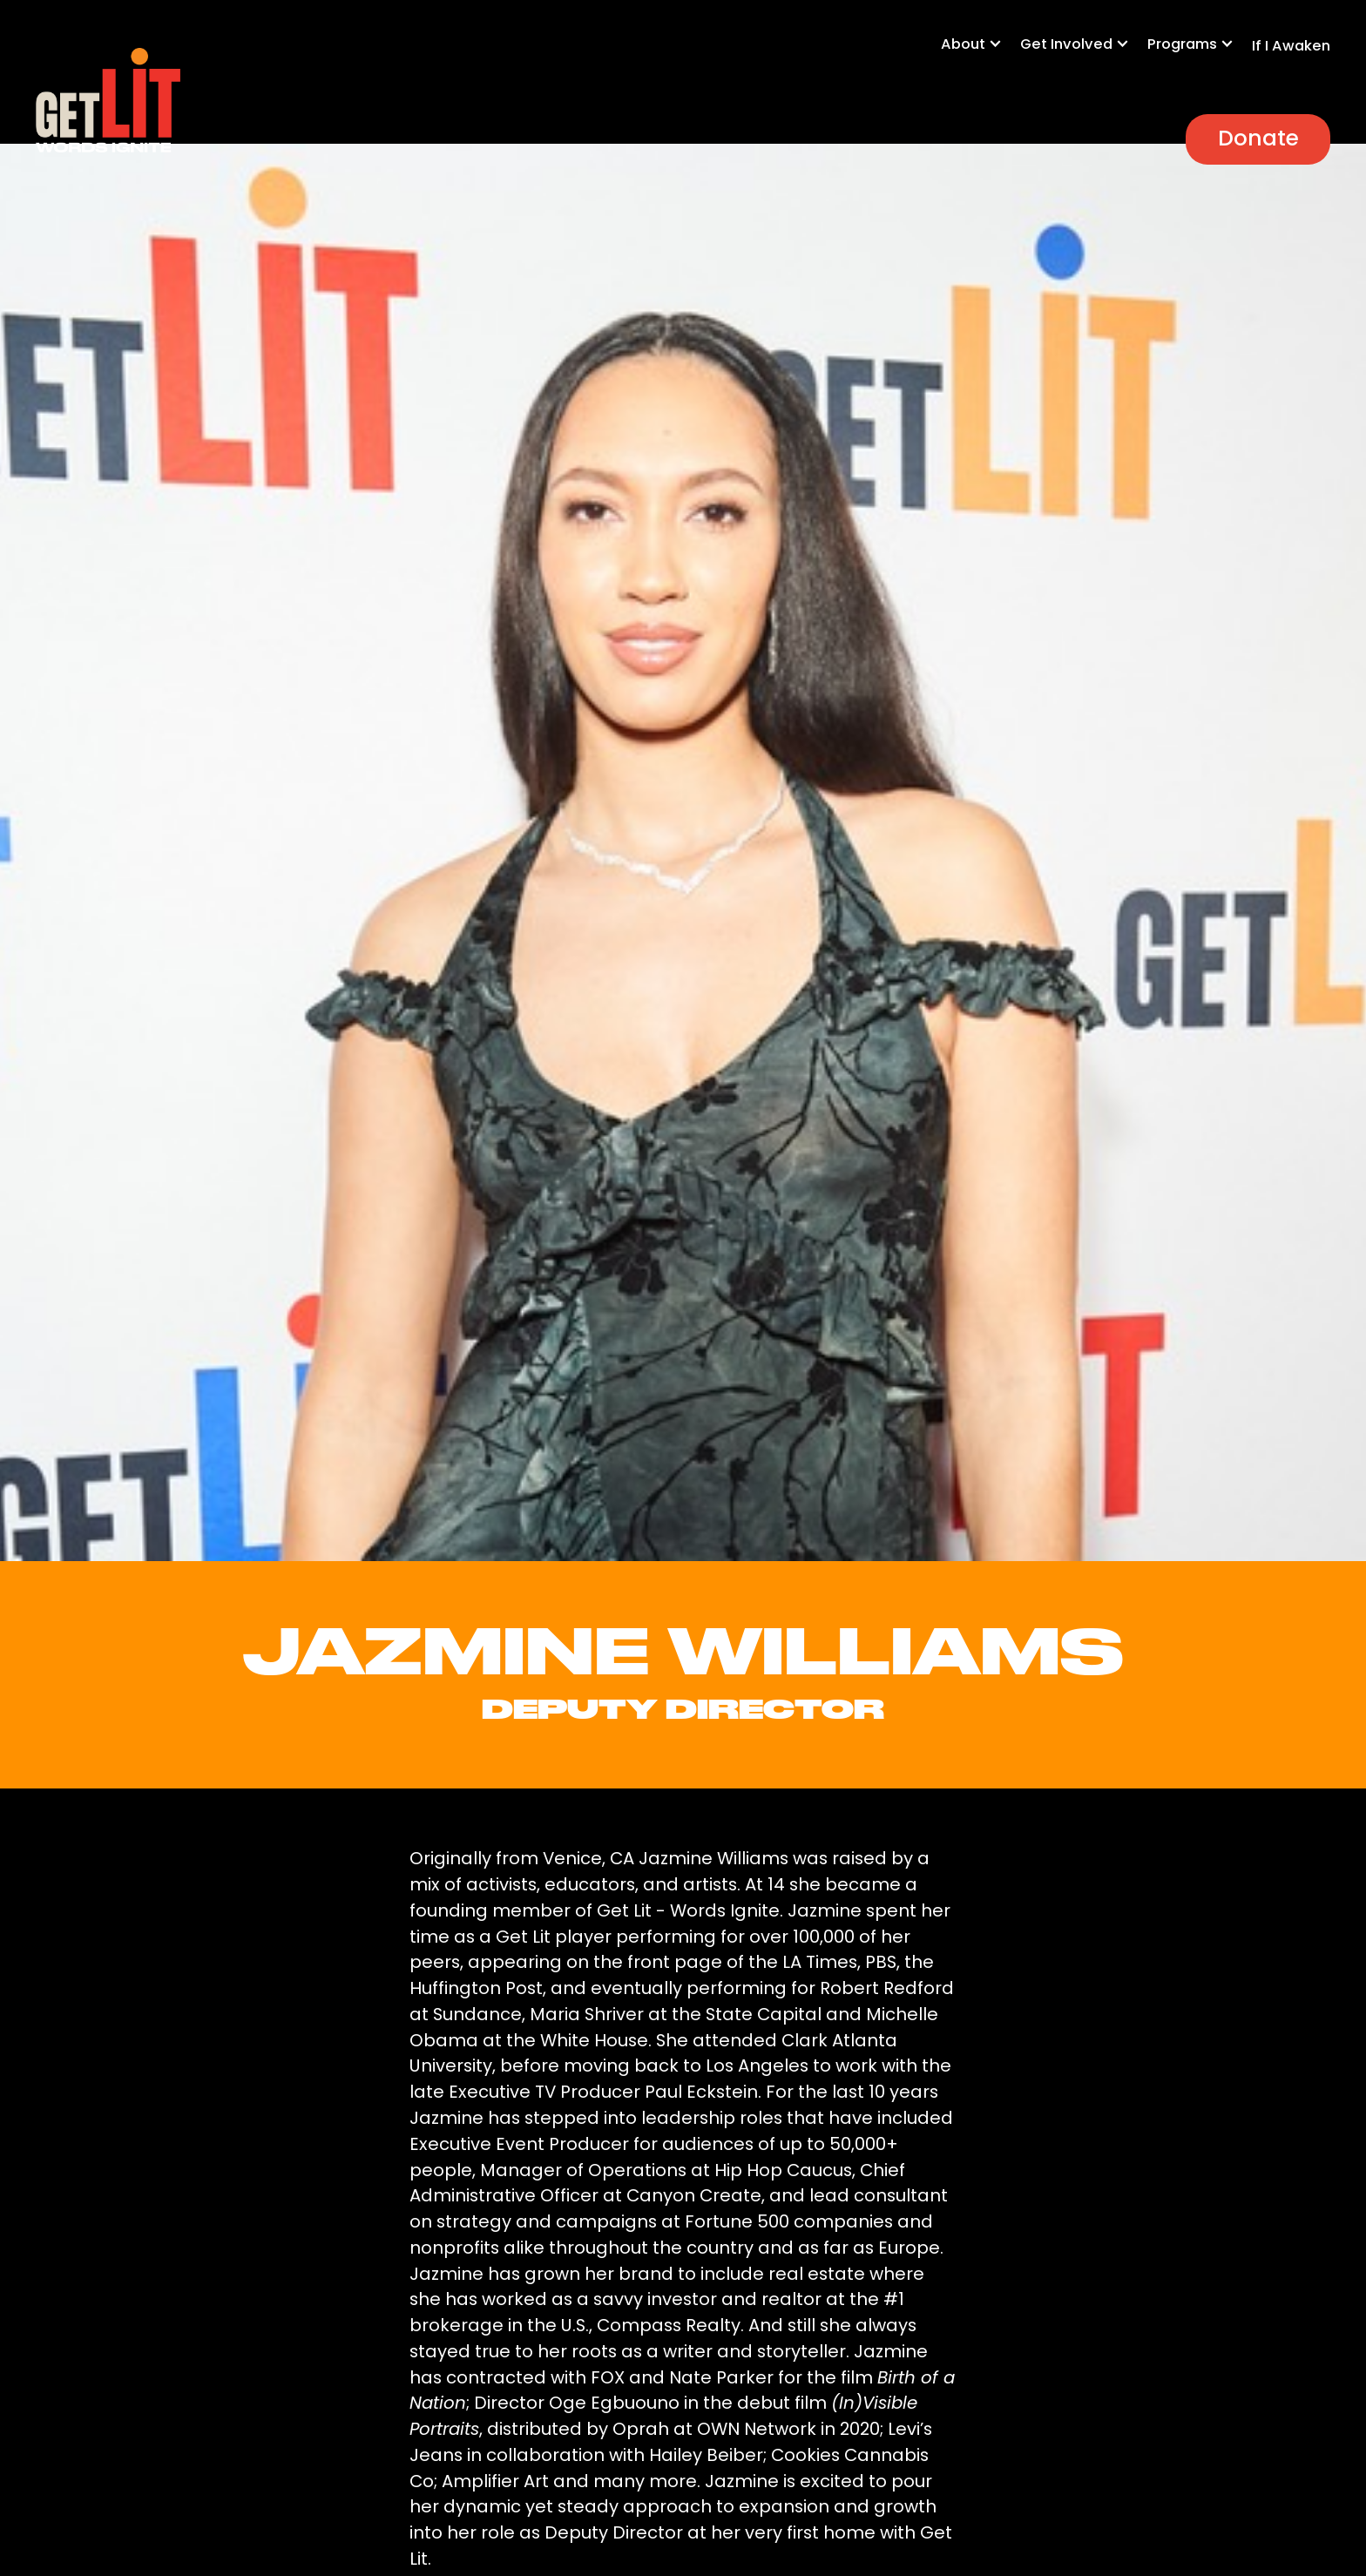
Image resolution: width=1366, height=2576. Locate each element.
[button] (980, 53)
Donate (1258, 138)
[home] (107, 100)
